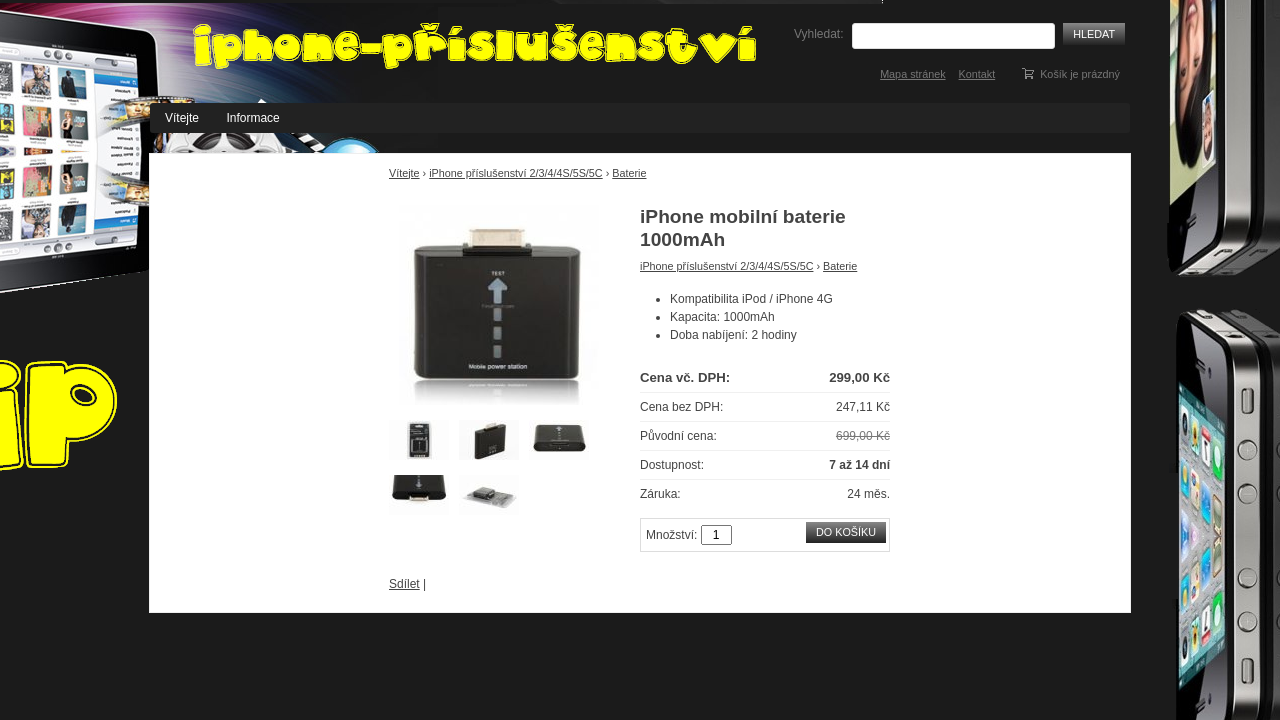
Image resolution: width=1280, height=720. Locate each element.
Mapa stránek (912, 74)
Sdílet (404, 584)
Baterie (629, 173)
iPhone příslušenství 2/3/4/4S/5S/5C (515, 173)
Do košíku (846, 532)
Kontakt (977, 74)
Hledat (1094, 34)
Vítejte (182, 118)
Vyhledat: (819, 34)
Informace (252, 118)
